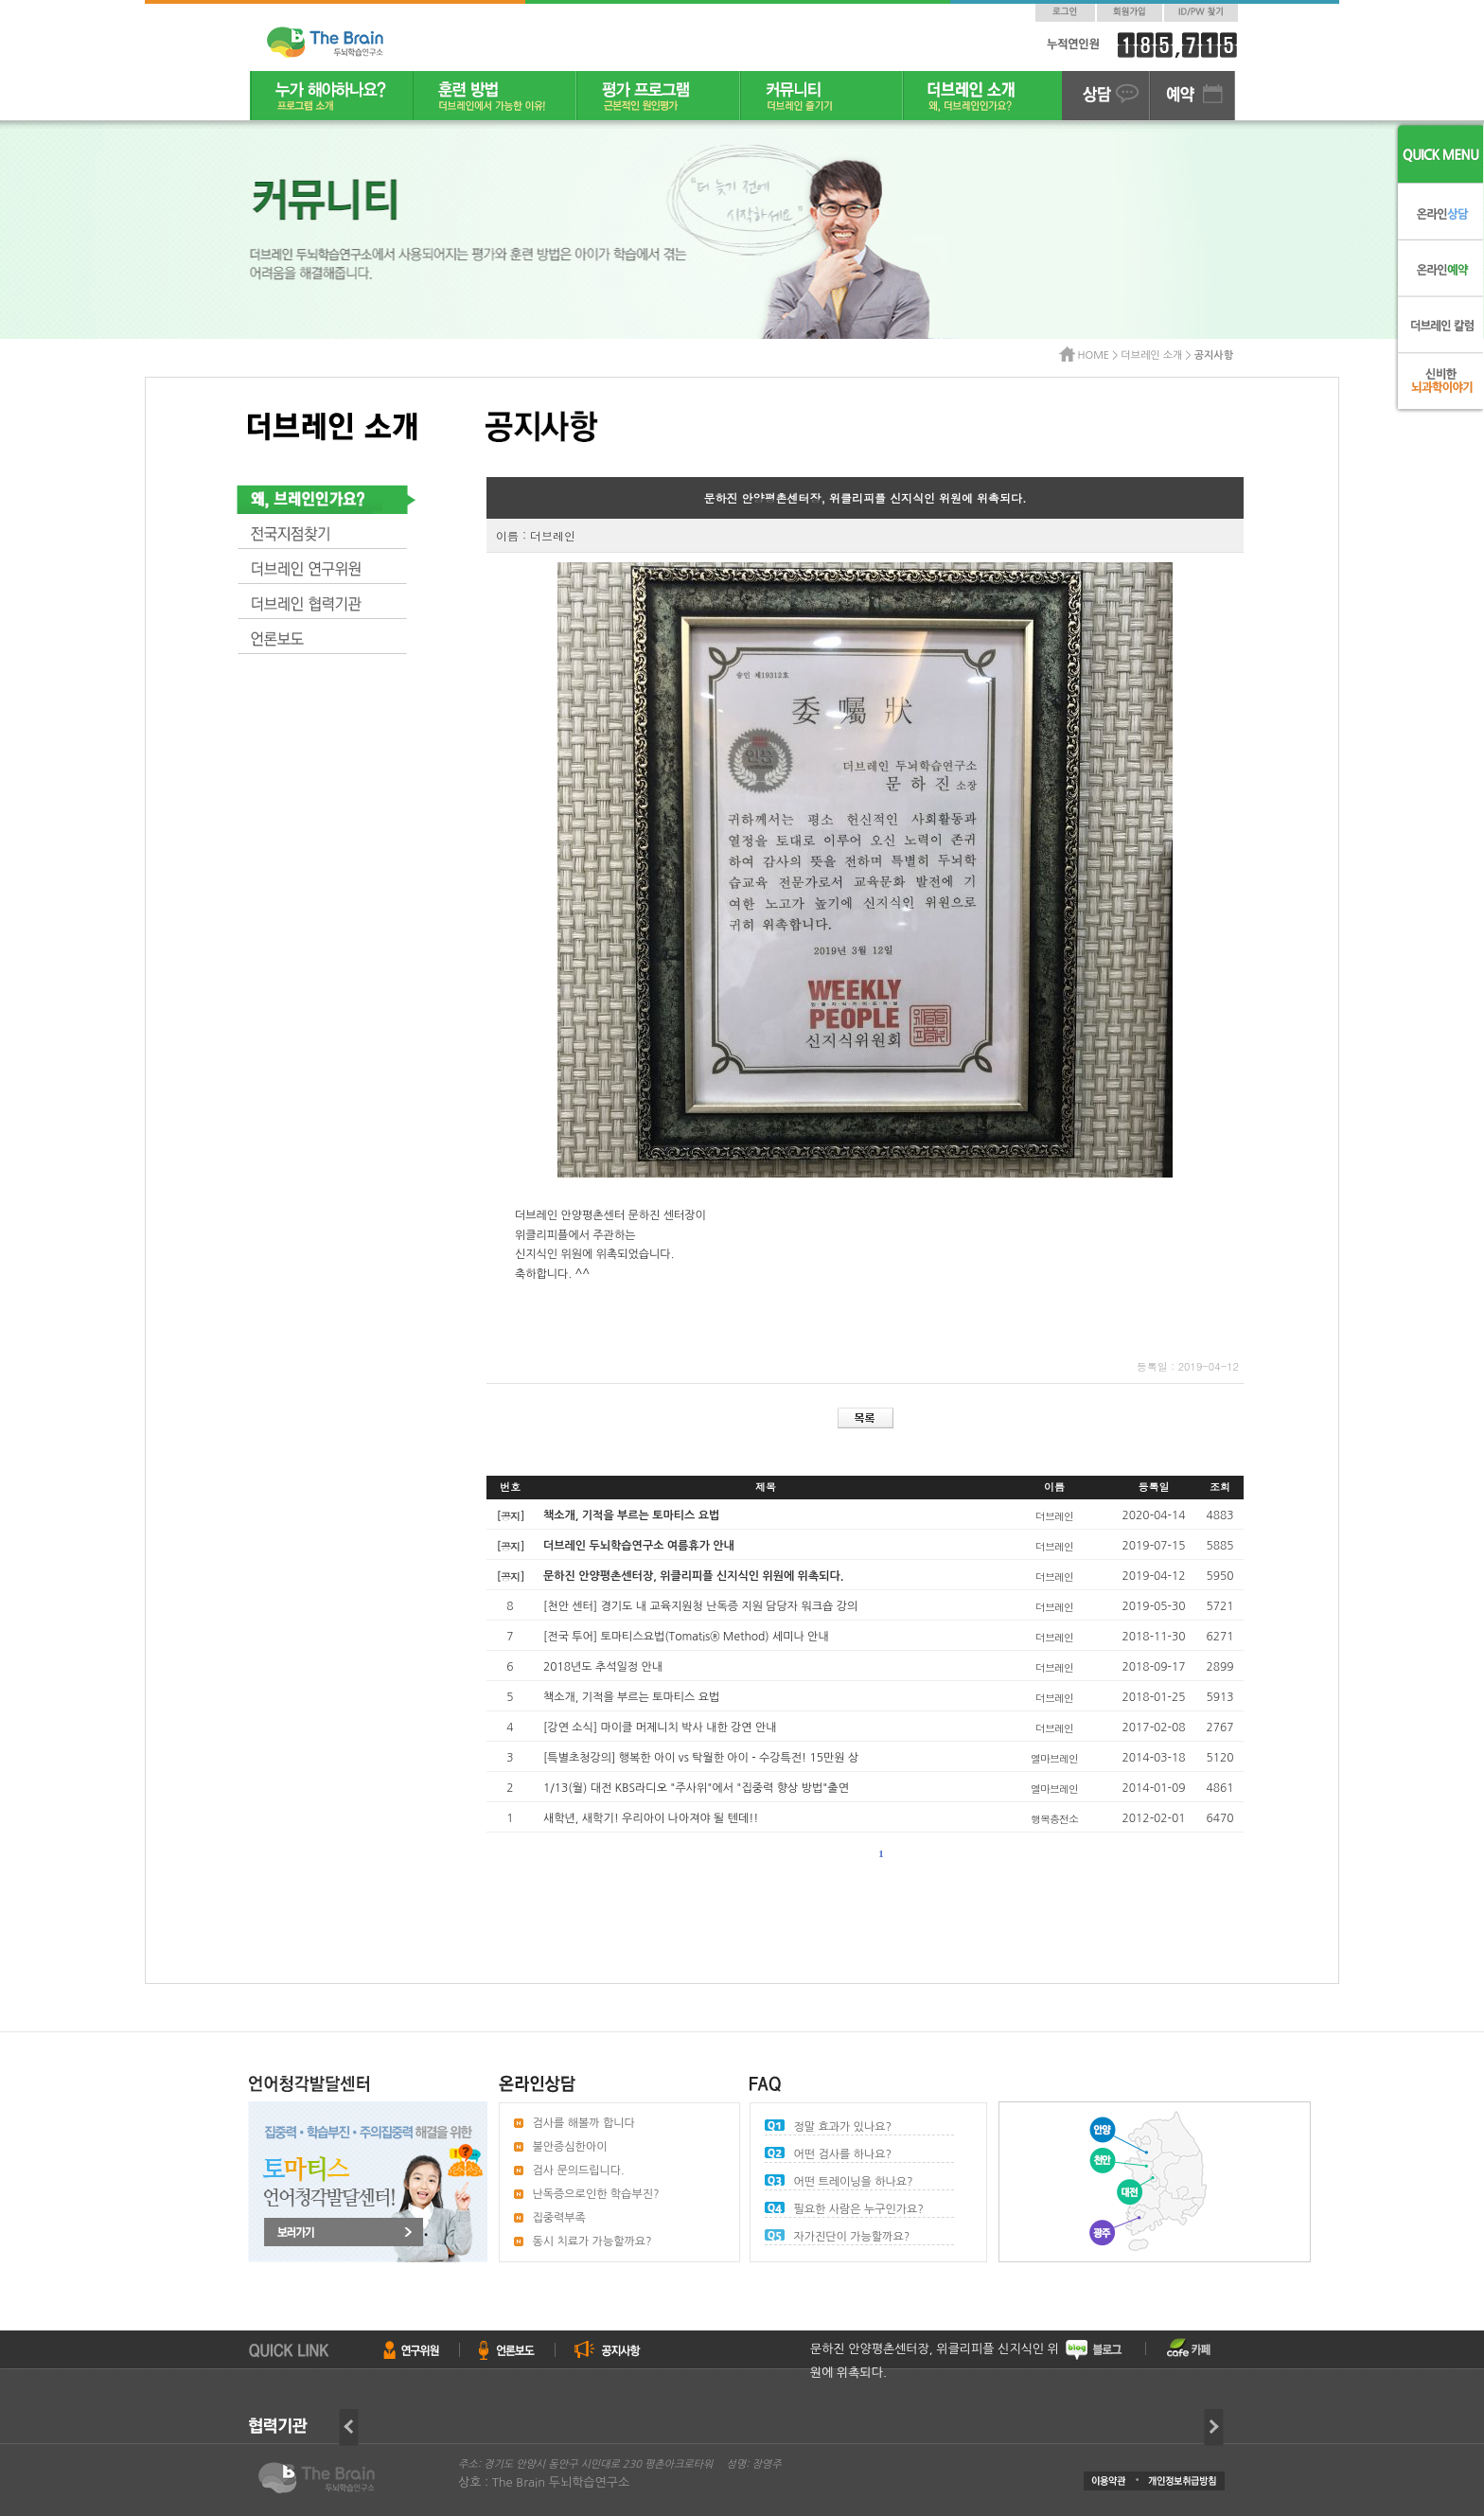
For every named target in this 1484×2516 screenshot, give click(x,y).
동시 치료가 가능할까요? (592, 2241)
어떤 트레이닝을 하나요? (853, 2182)
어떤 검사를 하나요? (843, 2154)
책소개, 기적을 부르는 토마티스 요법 (631, 1697)
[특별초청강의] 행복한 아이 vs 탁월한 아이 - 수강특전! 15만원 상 (700, 1757)
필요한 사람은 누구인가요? (859, 2209)
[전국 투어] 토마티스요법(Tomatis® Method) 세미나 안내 (686, 1636)
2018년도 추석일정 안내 (602, 1667)
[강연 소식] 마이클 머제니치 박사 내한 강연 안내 (660, 1727)
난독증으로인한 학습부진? (596, 2194)
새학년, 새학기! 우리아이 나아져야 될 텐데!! (650, 1818)
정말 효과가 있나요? (843, 2127)
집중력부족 (559, 2218)
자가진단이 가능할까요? (852, 2236)
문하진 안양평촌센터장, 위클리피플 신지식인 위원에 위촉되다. (934, 2361)
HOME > (1100, 355)
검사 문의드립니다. (579, 2170)
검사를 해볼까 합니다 (584, 2123)
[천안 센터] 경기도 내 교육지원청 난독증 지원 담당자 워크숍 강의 (700, 1606)
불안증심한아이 (570, 2147)
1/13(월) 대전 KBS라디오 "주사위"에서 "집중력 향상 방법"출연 (696, 1788)
